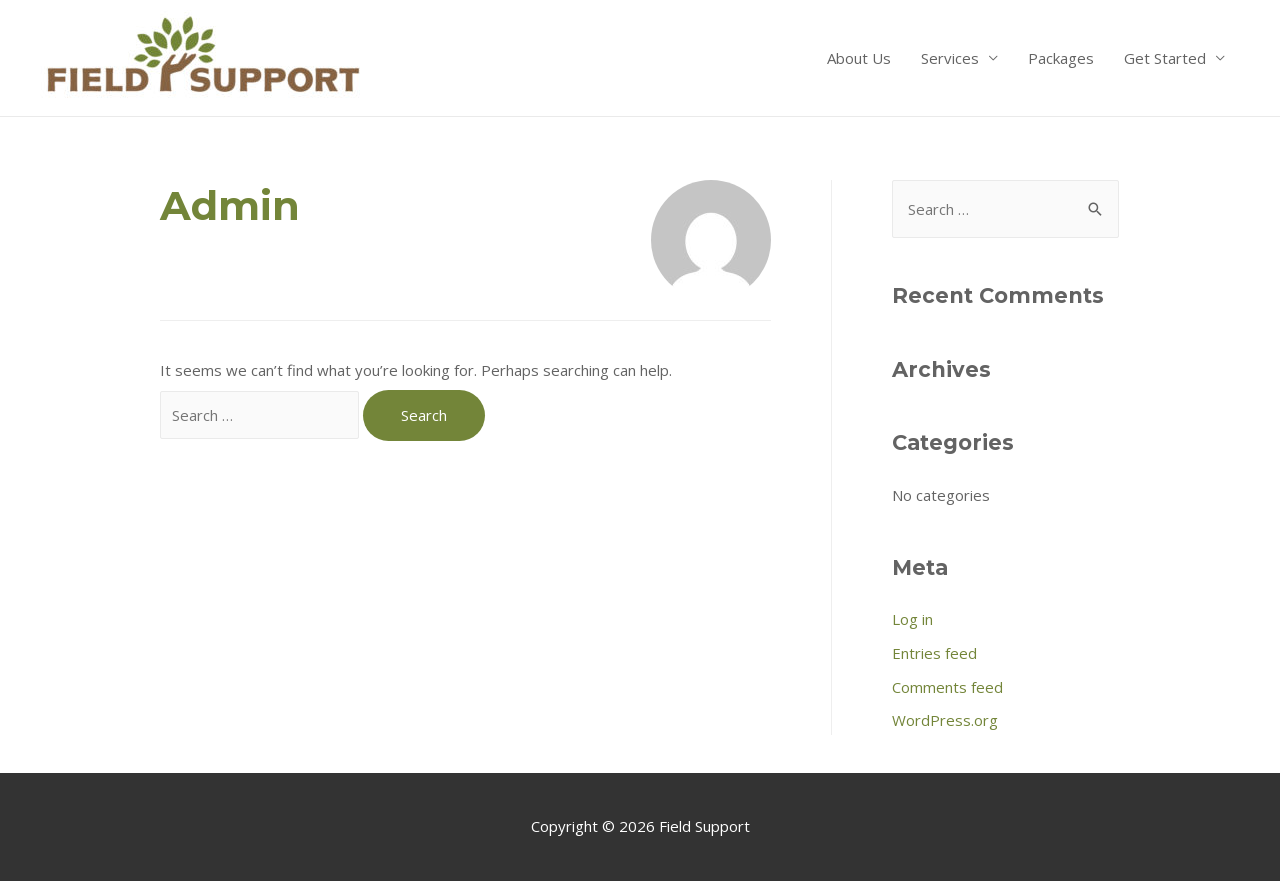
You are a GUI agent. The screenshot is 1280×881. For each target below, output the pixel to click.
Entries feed (934, 653)
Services (950, 58)
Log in (912, 619)
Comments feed (947, 687)
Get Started (1165, 58)
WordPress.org (945, 720)
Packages (1061, 58)
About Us (859, 58)
